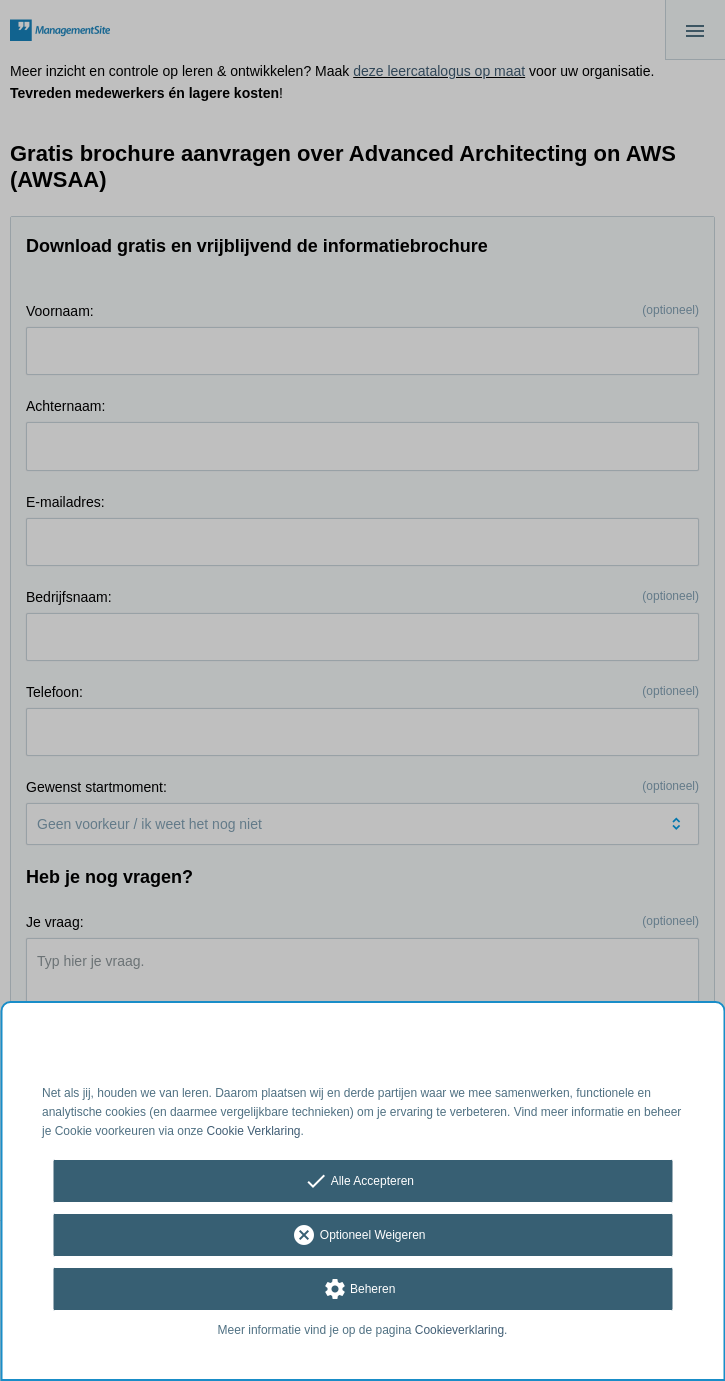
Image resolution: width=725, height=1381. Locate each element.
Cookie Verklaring (254, 1131)
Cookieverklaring (459, 1330)
